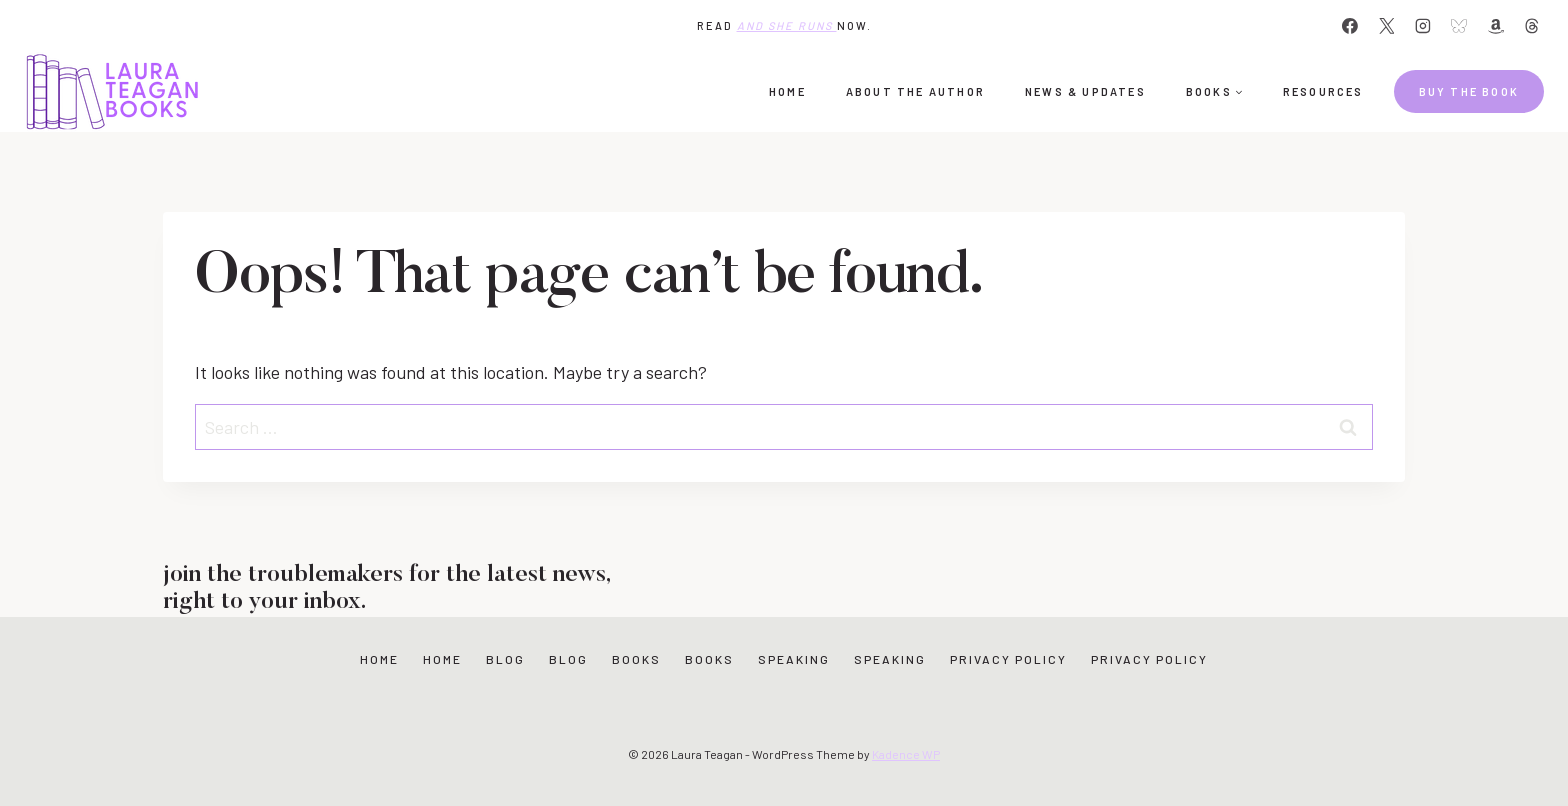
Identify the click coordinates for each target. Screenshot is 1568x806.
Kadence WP (906, 754)
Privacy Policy (1008, 659)
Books (636, 659)
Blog (505, 659)
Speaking (794, 659)
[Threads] (1532, 26)
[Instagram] (1423, 26)
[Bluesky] (1459, 26)
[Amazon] (1496, 26)
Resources (1323, 91)
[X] (1387, 26)
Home (787, 91)
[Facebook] (1350, 26)
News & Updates (1085, 91)
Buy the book (1469, 91)
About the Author (915, 91)
